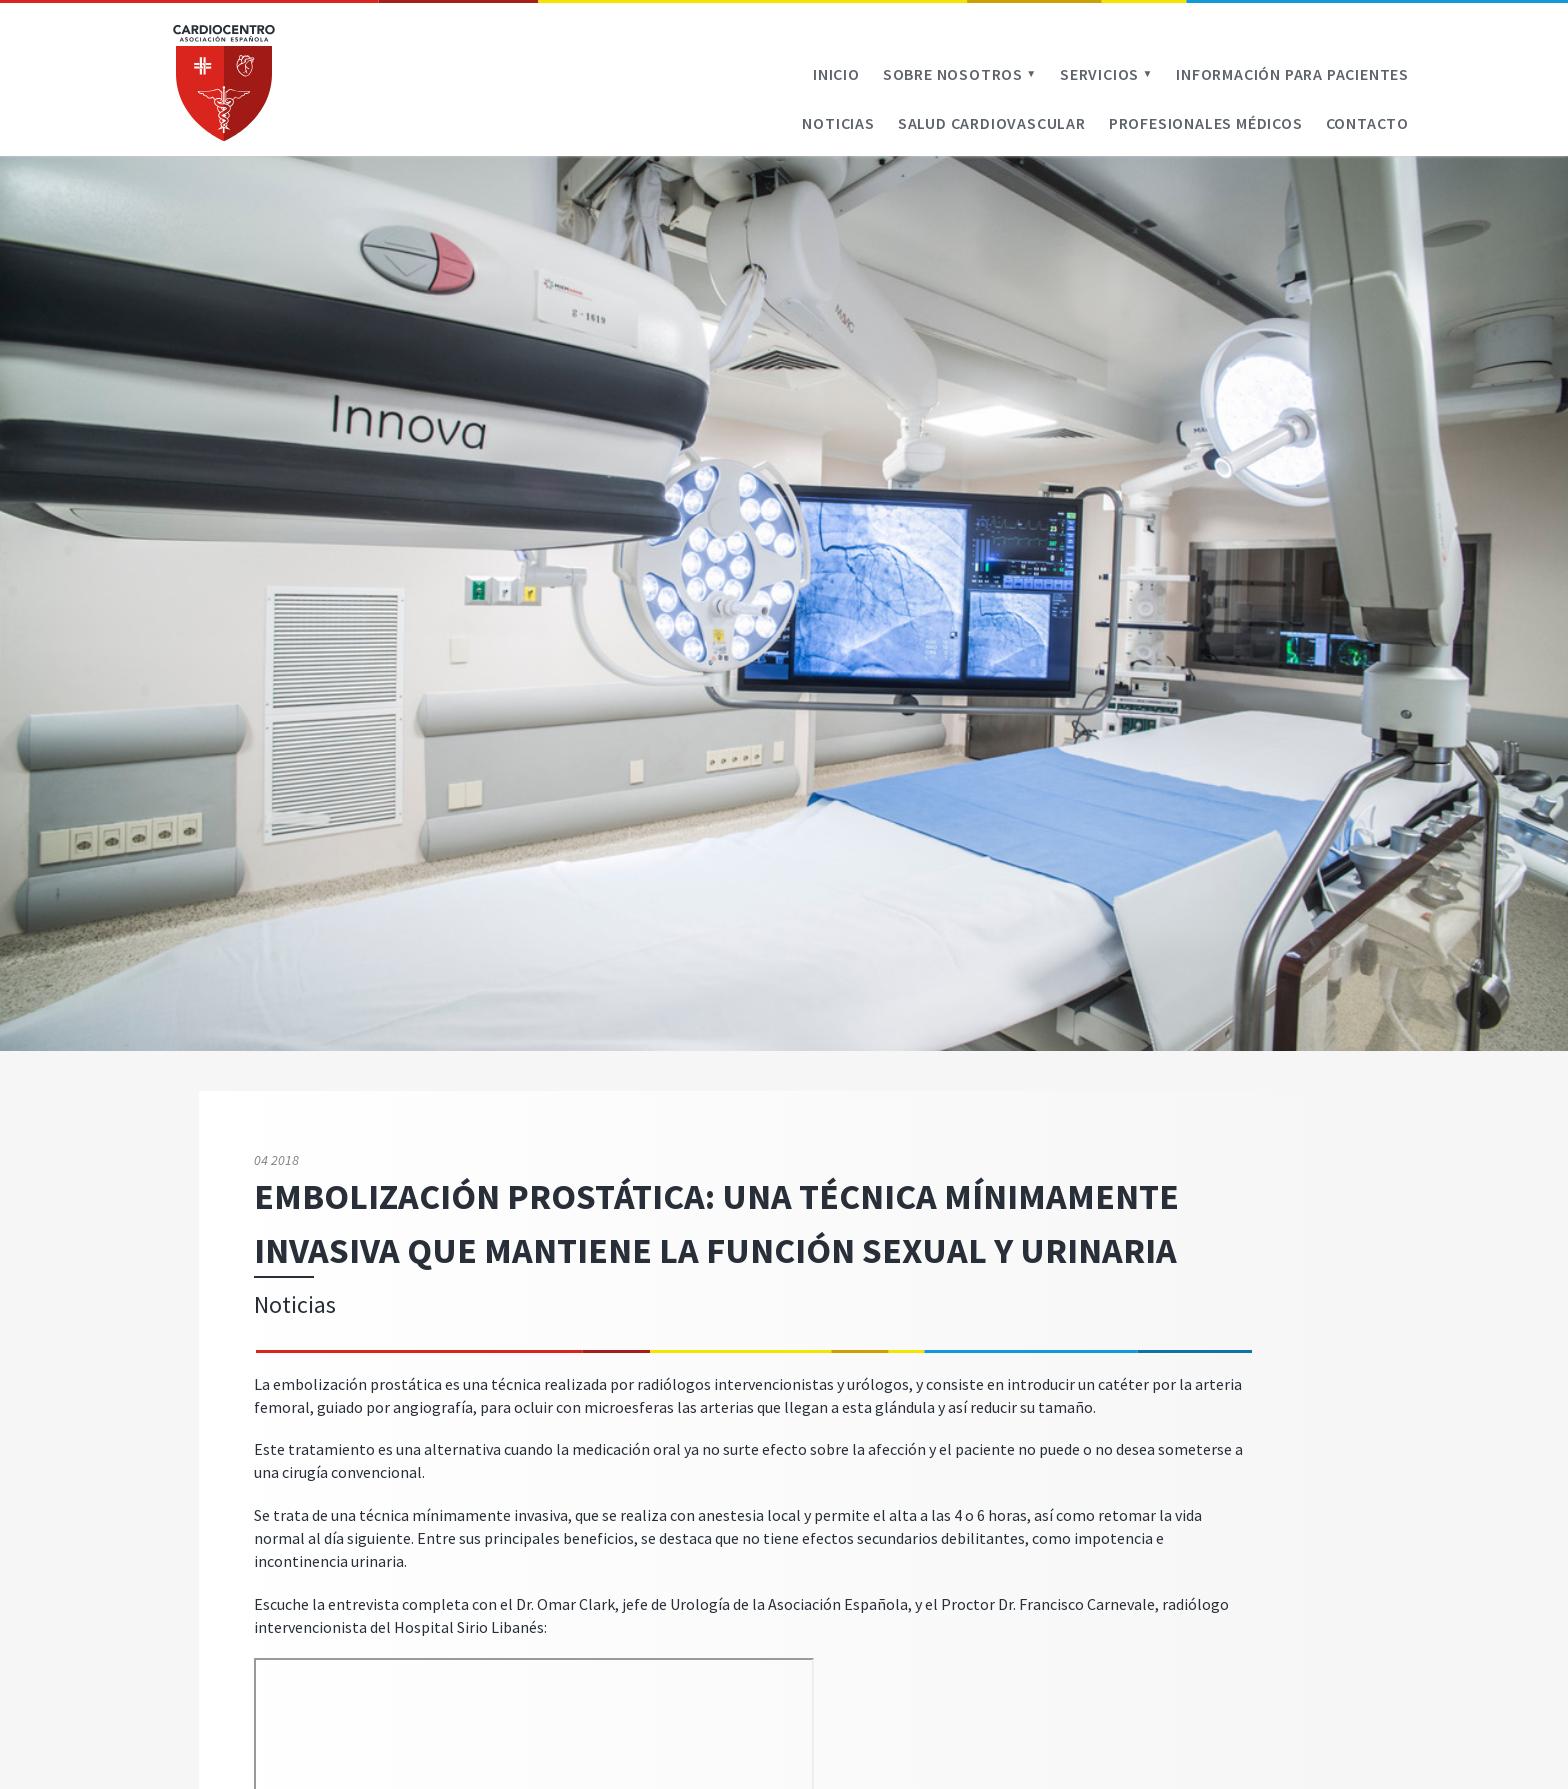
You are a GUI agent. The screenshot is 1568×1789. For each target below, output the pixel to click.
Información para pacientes (1292, 74)
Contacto (1367, 123)
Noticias (838, 123)
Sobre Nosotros (960, 74)
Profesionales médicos (1206, 123)
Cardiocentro (224, 83)
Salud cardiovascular (992, 123)
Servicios (1106, 74)
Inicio (836, 74)
